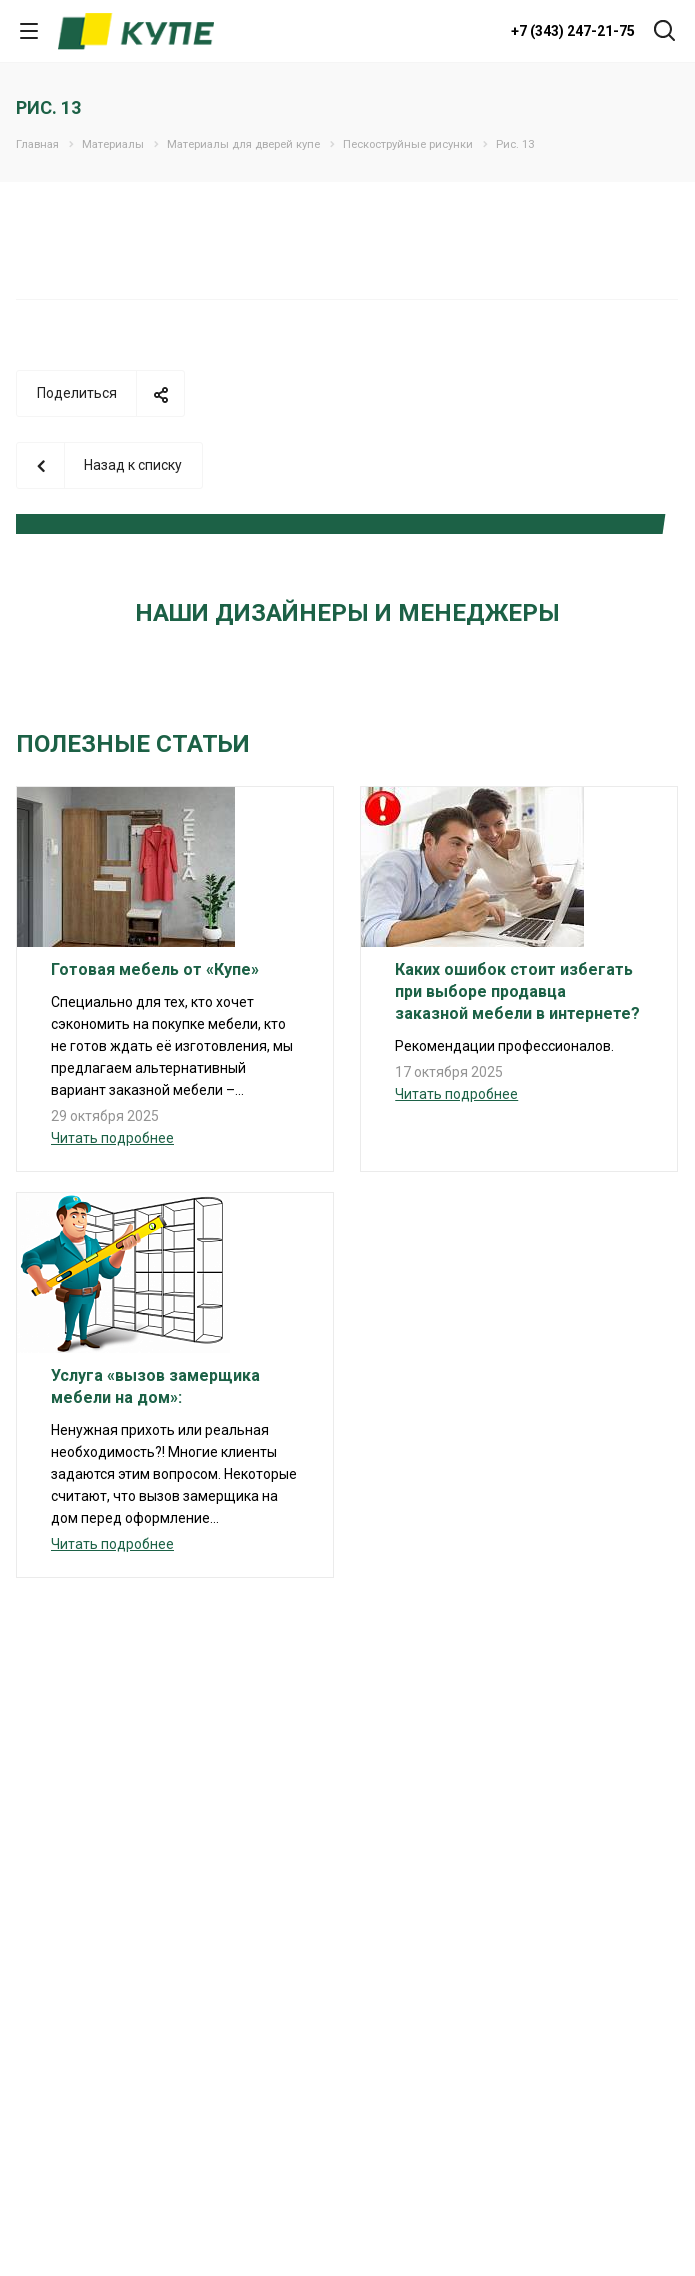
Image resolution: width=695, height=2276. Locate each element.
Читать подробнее (112, 1138)
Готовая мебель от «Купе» (155, 969)
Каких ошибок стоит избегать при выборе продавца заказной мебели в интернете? (517, 991)
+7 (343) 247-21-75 (573, 31)
